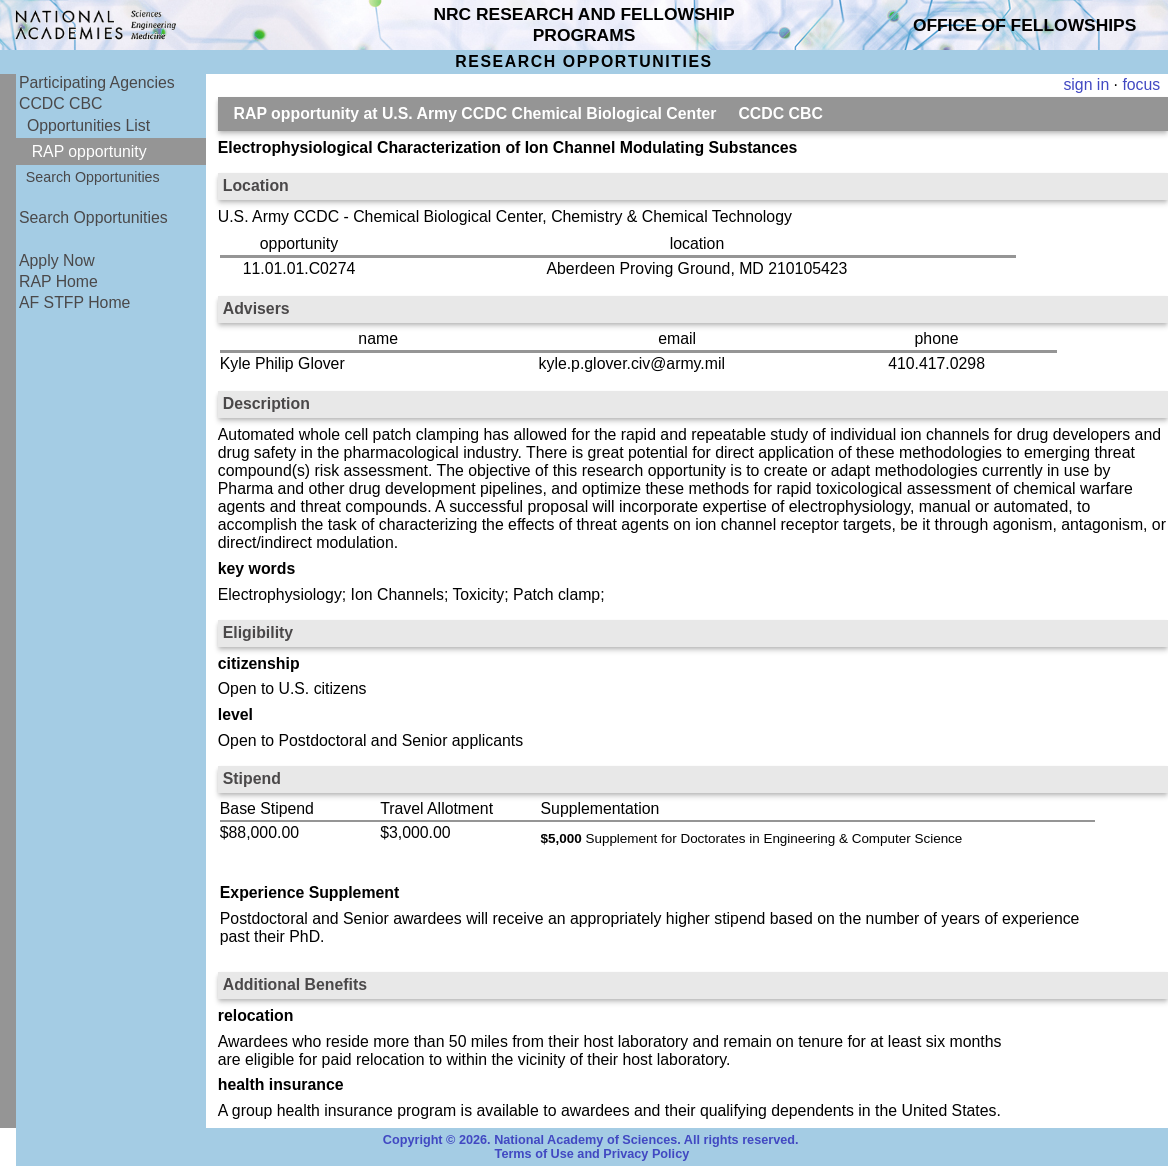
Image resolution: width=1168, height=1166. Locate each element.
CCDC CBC (61, 103)
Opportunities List (88, 125)
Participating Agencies (97, 82)
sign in (1086, 84)
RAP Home (58, 281)
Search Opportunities (93, 177)
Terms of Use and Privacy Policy (592, 1154)
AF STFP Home (74, 302)
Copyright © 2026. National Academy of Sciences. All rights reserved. (591, 1140)
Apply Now (57, 260)
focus (1141, 84)
